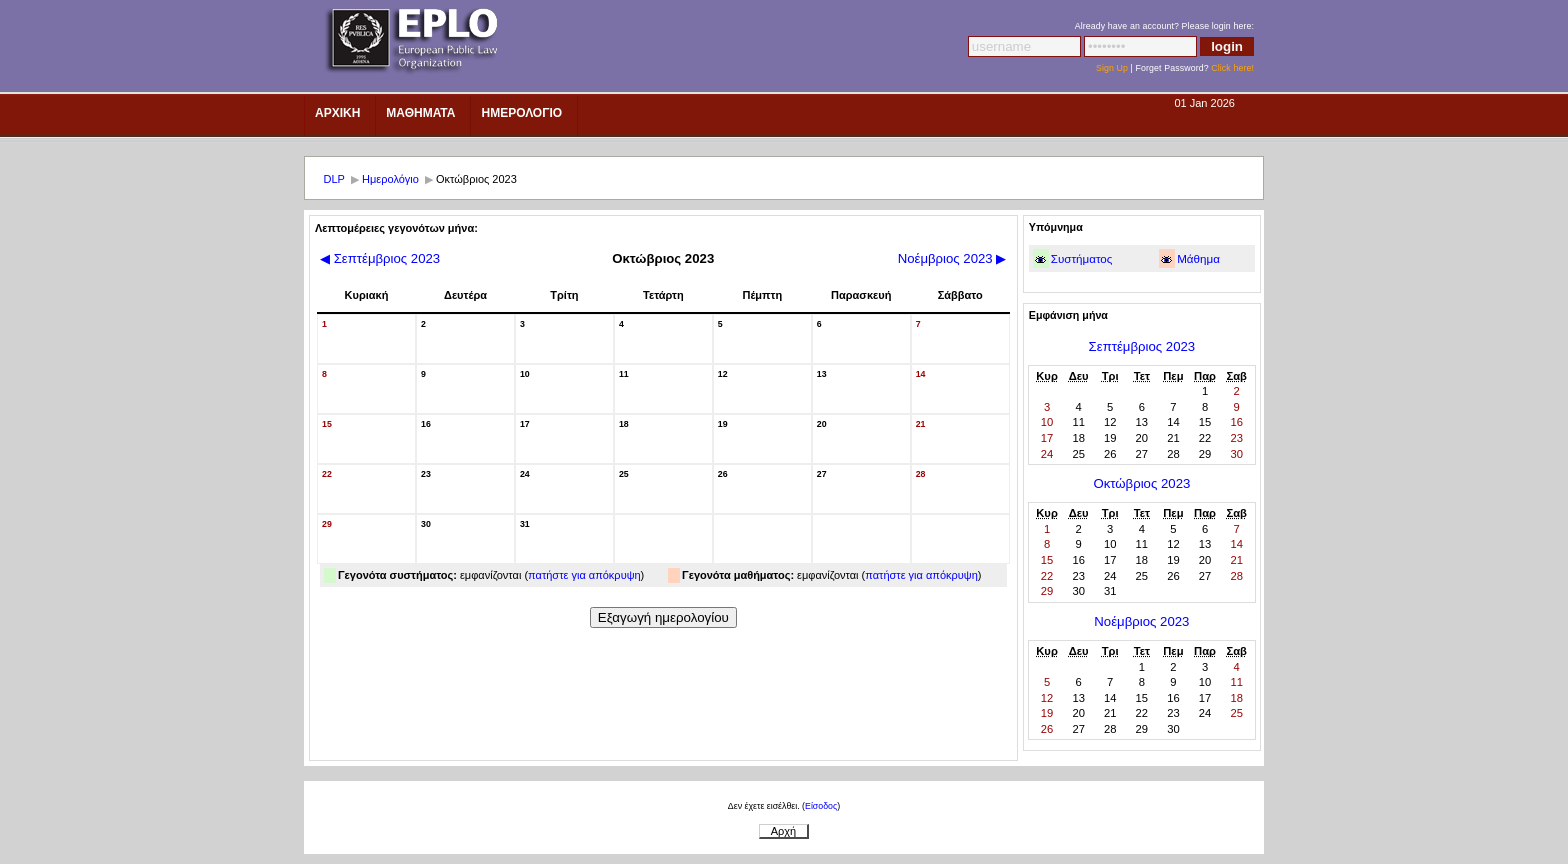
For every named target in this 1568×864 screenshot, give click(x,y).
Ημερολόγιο (390, 179)
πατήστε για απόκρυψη (584, 575)
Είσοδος (821, 806)
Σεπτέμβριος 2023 (380, 258)
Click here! (1232, 68)
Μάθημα (1198, 258)
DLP (334, 179)
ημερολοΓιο (521, 113)
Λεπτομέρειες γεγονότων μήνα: (396, 228)
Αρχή (784, 831)
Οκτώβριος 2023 (1141, 483)
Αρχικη (337, 113)
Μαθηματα (420, 113)
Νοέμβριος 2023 (952, 258)
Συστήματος (1082, 258)
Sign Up (1112, 68)
